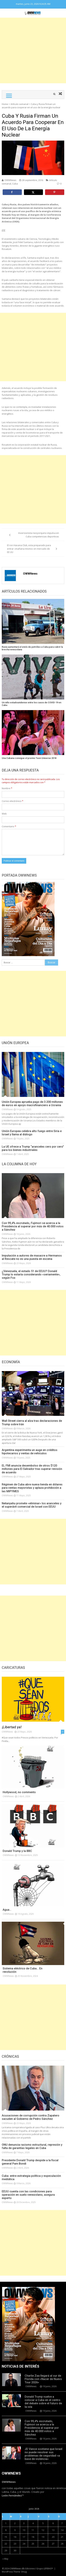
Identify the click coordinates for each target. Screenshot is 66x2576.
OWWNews (10, 180)
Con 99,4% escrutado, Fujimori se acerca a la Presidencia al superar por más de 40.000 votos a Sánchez (33, 1226)
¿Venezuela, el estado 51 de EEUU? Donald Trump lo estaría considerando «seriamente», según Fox (31, 1274)
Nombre (7, 788)
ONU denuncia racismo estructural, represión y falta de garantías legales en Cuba (32, 2146)
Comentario (9, 826)
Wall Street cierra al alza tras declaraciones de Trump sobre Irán (32, 1422)
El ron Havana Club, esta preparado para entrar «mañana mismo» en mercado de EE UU (29, 549)
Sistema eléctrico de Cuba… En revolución (22, 1970)
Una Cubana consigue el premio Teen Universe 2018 (29, 758)
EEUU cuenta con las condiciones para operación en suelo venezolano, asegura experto (28, 2195)
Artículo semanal (19, 104)
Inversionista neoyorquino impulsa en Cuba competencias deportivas (38, 534)
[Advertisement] (33, 50)
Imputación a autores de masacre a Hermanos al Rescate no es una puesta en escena (32, 1257)
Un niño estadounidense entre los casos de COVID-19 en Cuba (31, 704)
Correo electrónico (12, 801)
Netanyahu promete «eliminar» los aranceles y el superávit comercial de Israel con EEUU (31, 1505)
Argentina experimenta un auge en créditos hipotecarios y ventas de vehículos (29, 1451)
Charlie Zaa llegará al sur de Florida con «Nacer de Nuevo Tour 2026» (43, 2379)
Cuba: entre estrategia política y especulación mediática (31, 2177)
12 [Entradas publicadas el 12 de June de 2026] (43, 2530)
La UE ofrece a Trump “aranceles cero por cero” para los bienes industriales (33, 1148)
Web (4, 813)
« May (5, 2558)
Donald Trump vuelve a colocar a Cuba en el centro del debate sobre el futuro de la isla (43, 2401)
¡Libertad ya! (12, 1727)
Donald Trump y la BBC (17, 1851)
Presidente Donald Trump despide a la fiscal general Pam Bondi (30, 2162)
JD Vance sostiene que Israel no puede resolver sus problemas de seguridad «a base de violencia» (43, 2454)
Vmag (24, 2571)
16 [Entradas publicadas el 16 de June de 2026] (15, 2536)
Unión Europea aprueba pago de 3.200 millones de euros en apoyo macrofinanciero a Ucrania (32, 1103)
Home (5, 104)
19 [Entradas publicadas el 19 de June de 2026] (43, 2536)
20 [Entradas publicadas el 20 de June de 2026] (53, 2536)
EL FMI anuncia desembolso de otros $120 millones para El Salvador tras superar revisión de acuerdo (32, 1469)
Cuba (15, 183)
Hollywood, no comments (19, 1792)
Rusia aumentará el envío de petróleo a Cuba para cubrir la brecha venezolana (32, 648)
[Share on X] (33, 192)
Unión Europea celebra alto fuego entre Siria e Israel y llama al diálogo (32, 1132)
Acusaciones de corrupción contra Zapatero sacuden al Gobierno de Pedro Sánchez (30, 2117)
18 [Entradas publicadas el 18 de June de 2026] (33, 2536)
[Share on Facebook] (12, 192)
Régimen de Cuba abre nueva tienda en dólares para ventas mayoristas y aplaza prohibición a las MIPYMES (32, 1488)
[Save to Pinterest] (54, 192)
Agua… (7, 1909)
